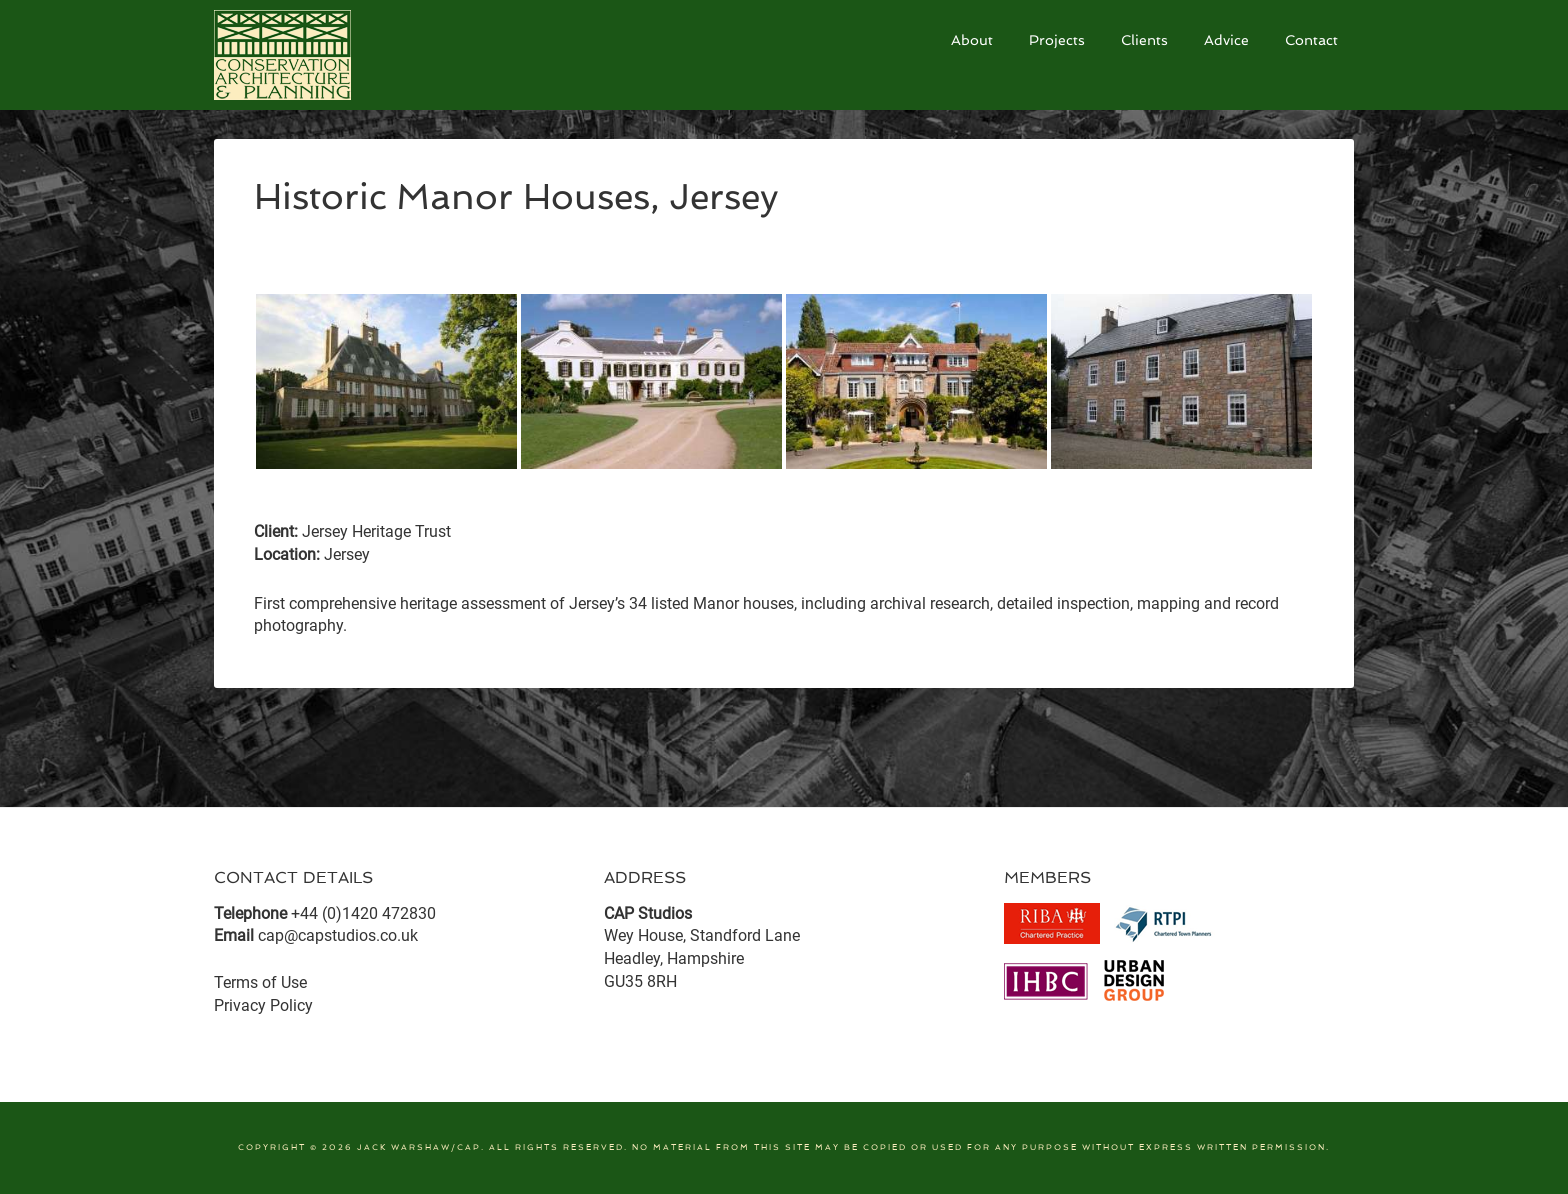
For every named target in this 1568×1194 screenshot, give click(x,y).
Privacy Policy (263, 1005)
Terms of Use (260, 982)
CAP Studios (364, 55)
